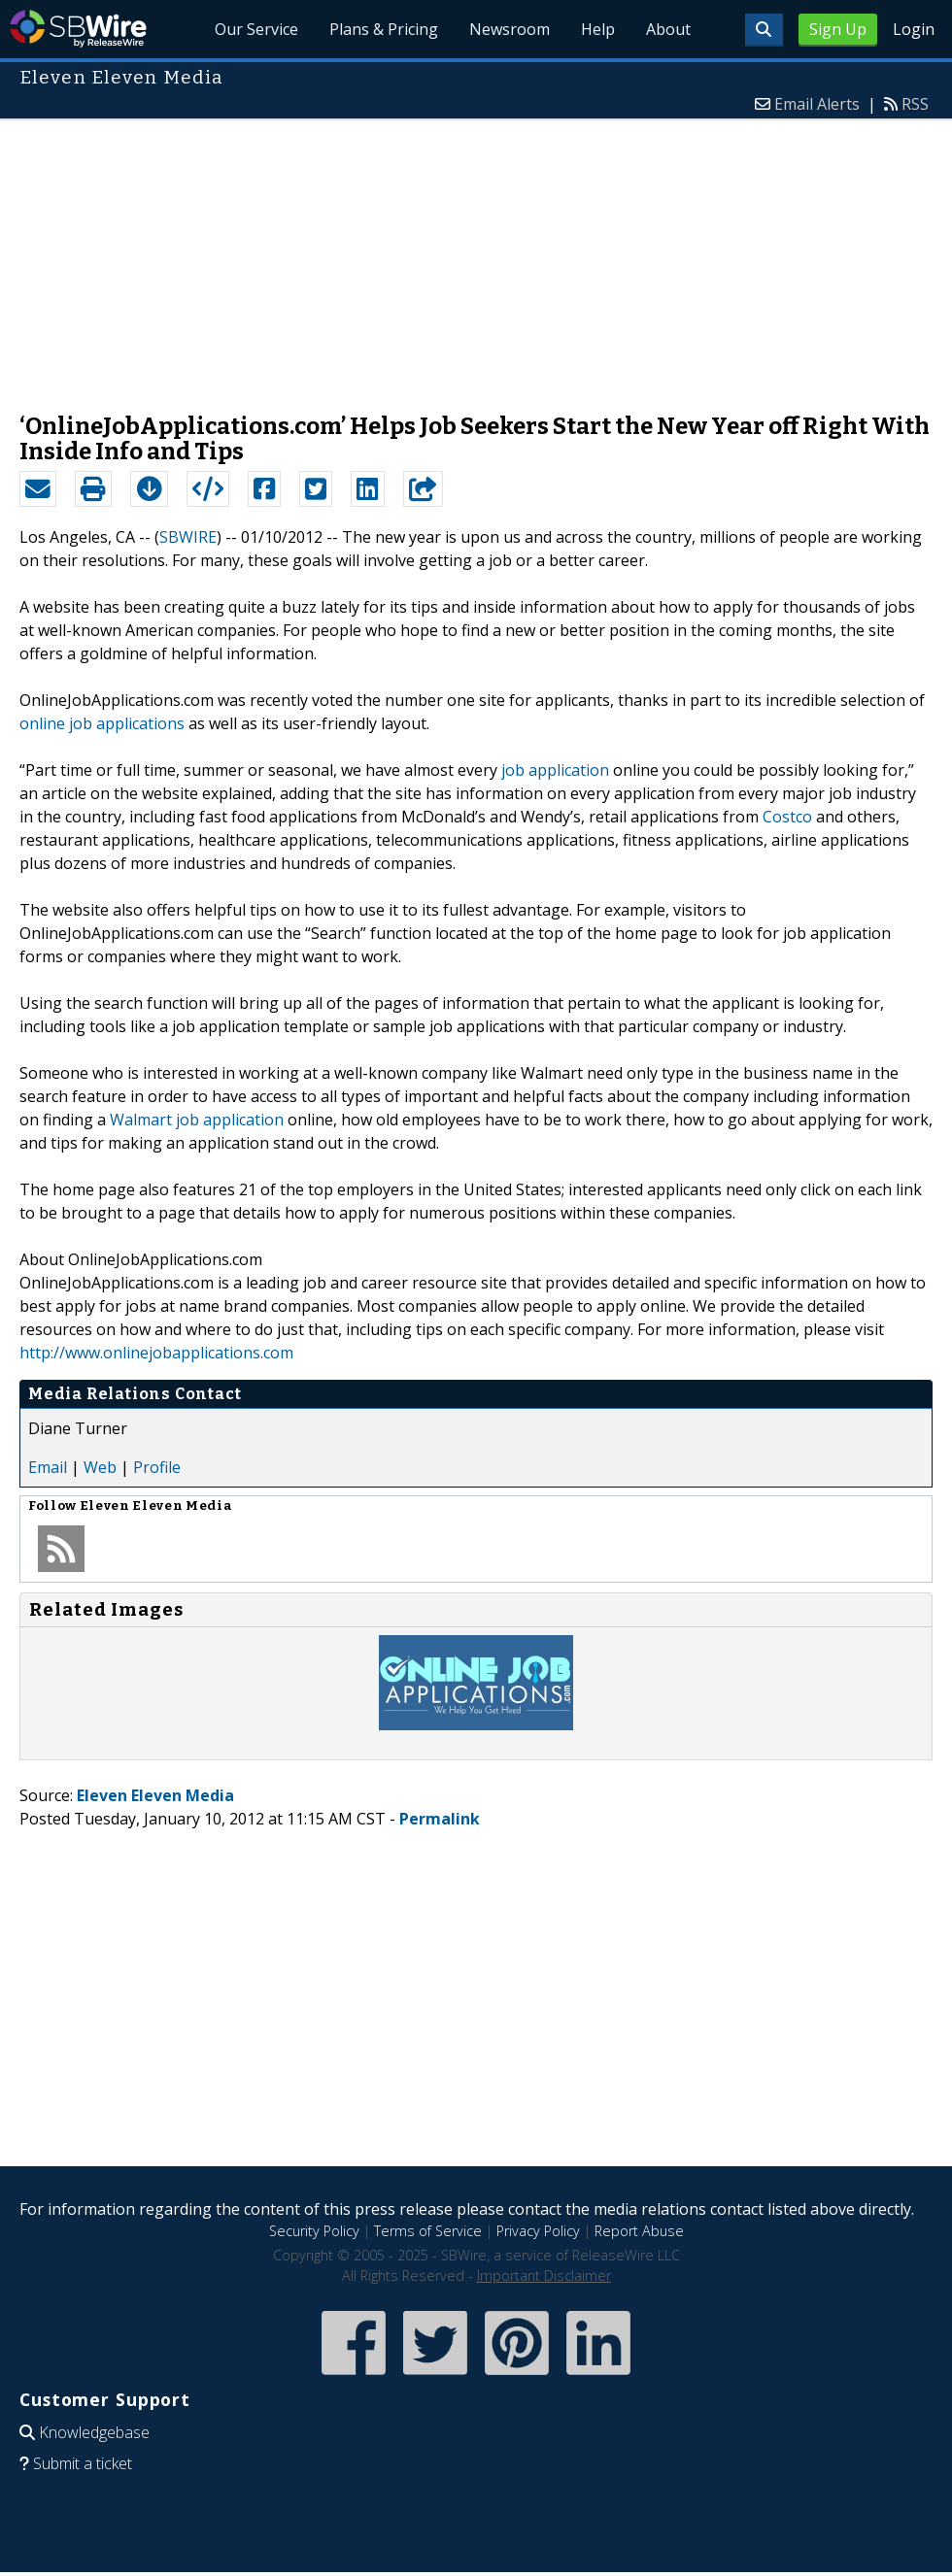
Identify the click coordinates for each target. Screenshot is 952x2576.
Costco (787, 816)
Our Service (257, 29)
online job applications (102, 723)
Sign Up (838, 29)
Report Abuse (639, 2231)
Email (47, 1467)
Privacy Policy (538, 2231)
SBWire (78, 29)
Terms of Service (428, 2231)
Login (914, 29)
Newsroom (509, 29)
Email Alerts (817, 104)
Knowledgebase (94, 2432)
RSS (915, 104)
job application (555, 770)
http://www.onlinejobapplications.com (156, 1352)
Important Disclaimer (544, 2275)
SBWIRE (188, 537)
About (668, 29)
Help (598, 29)
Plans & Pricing (383, 29)
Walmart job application (197, 1119)
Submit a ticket (82, 2463)
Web (100, 1467)
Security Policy (314, 2231)
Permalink (439, 1818)
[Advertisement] (476, 256)
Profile (157, 1467)
